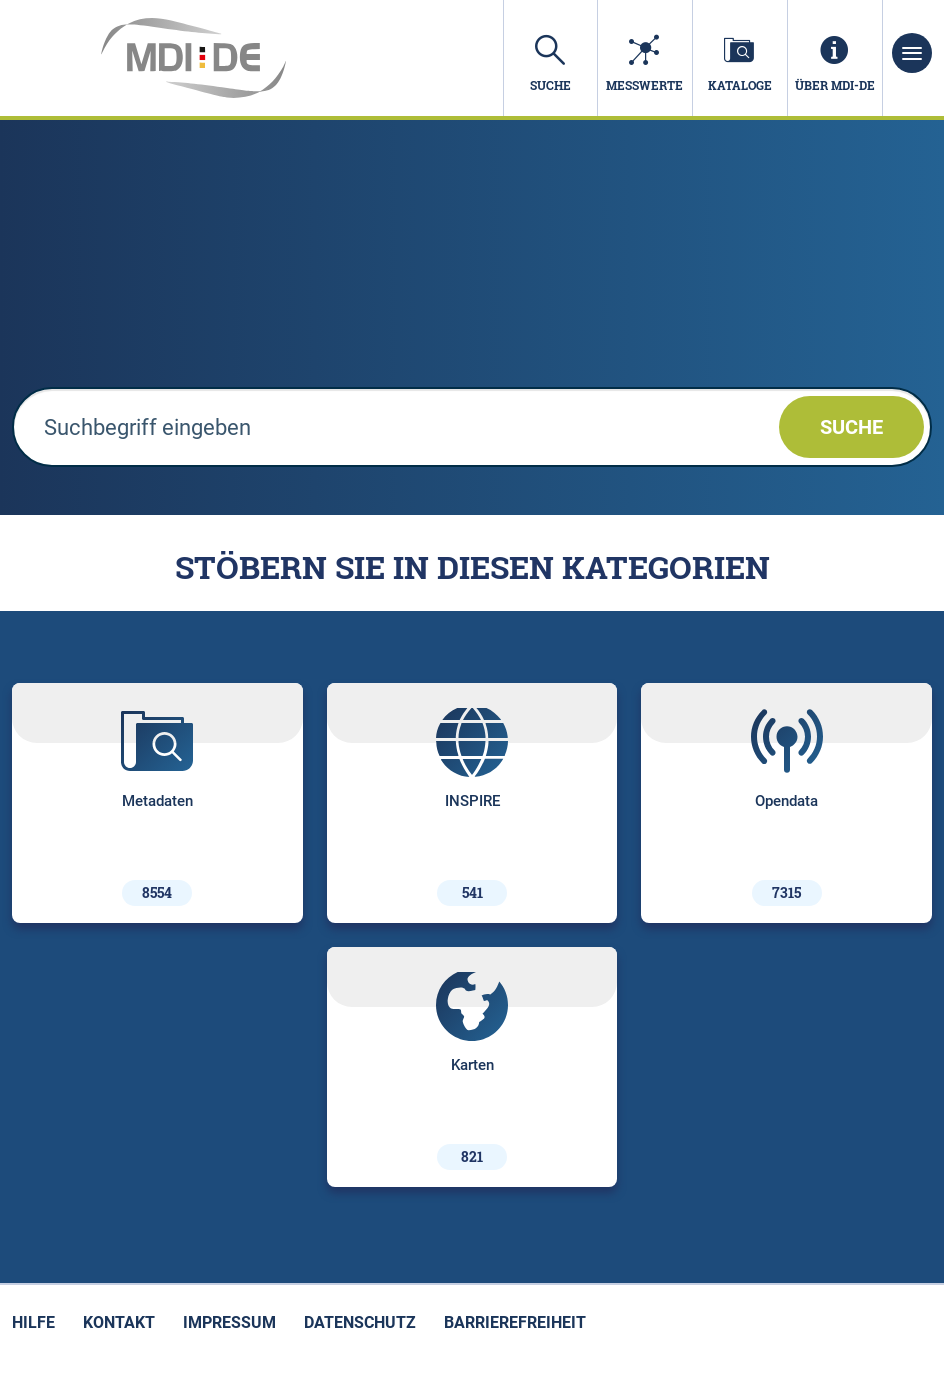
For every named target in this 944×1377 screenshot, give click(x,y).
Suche (851, 427)
